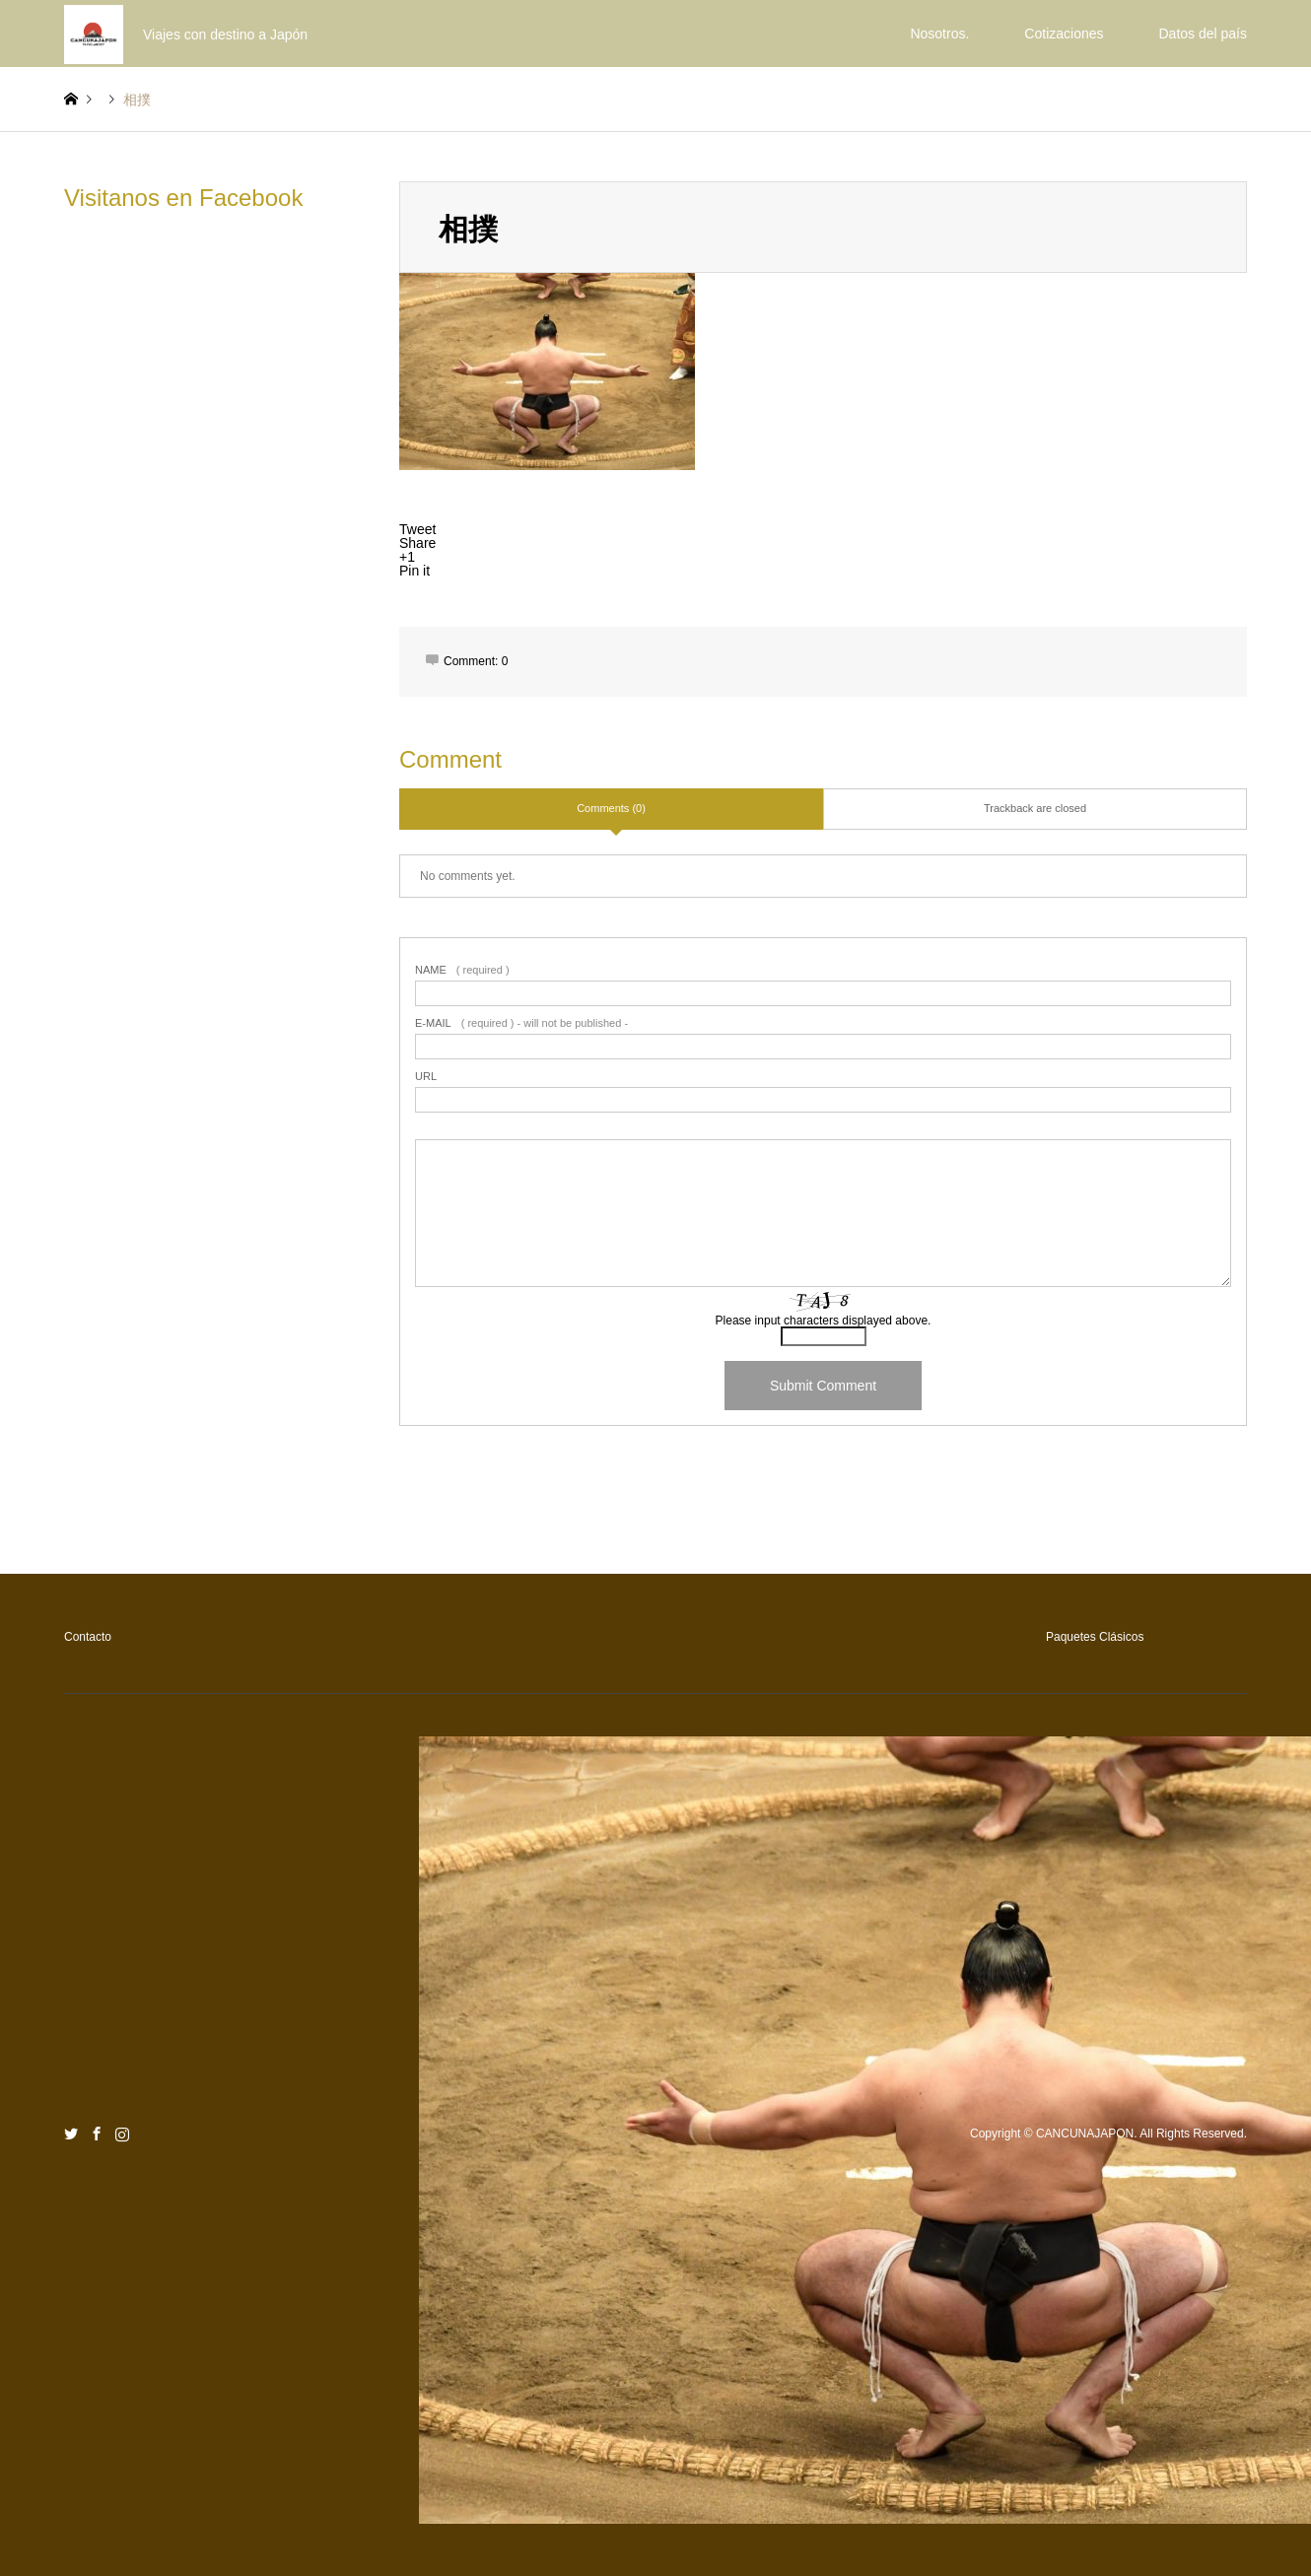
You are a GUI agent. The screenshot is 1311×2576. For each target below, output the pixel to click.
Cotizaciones (1063, 33)
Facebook (97, 2133)
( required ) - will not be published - (521, 1023)
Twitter (71, 2133)
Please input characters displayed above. (824, 1320)
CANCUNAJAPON (1085, 2134)
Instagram (122, 2133)
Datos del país (1203, 33)
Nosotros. (939, 33)
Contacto (87, 1637)
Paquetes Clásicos (1094, 1637)
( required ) (462, 970)
